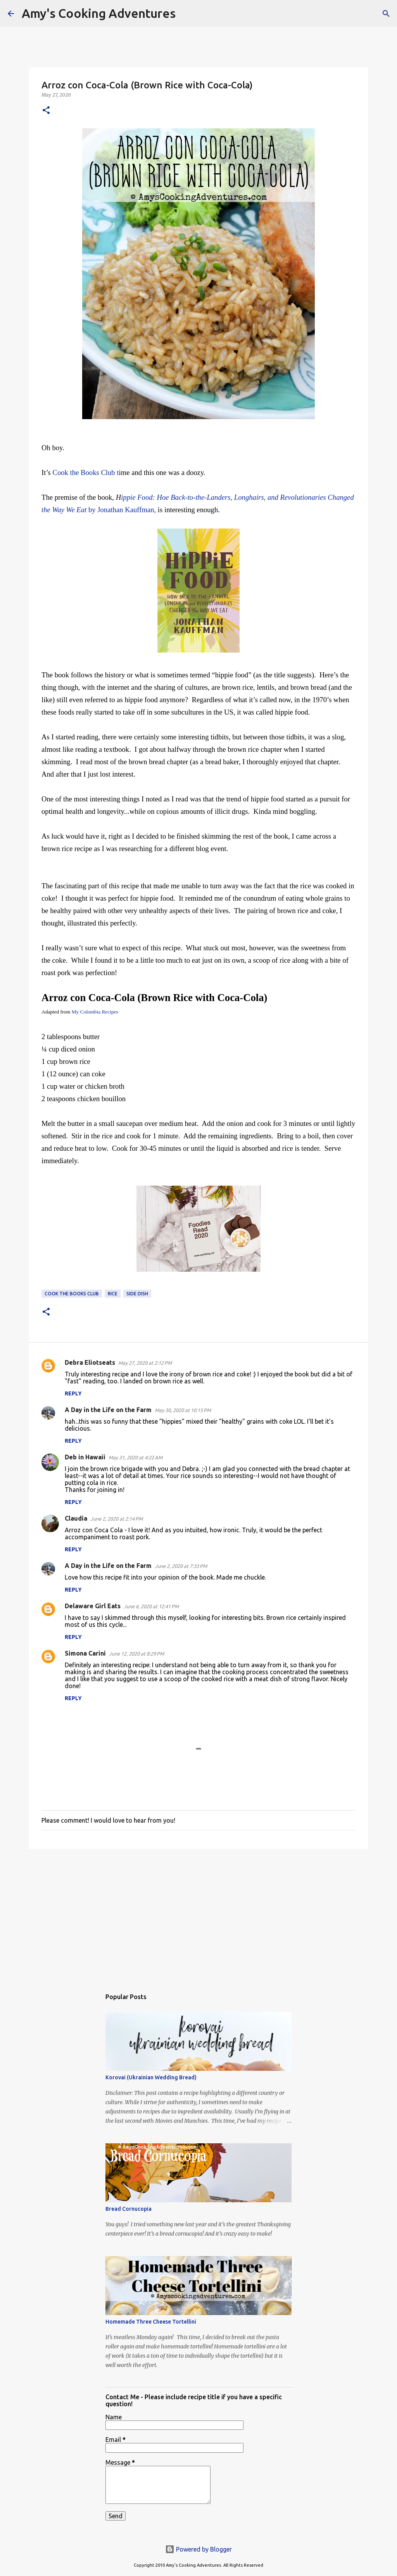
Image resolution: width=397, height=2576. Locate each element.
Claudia (76, 1518)
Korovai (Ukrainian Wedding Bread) (151, 2077)
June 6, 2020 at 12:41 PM (151, 1606)
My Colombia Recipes (95, 1012)
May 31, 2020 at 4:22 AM (135, 1457)
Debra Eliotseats (90, 1362)
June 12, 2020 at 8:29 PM (136, 1653)
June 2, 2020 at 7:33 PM (181, 1566)
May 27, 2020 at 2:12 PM (145, 1363)
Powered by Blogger (198, 2549)
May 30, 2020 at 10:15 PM (183, 1410)
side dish (137, 1293)
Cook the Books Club (72, 1293)
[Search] (186, 13)
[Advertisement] (198, 1915)
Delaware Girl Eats (93, 1605)
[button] (46, 110)
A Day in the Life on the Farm (108, 1409)
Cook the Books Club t (86, 472)
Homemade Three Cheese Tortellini (150, 2322)
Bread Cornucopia (128, 2209)
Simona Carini (85, 1653)
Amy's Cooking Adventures (99, 13)
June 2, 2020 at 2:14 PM (116, 1518)
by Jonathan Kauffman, (121, 510)
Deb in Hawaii (85, 1457)
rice (112, 1293)
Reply (73, 1393)
